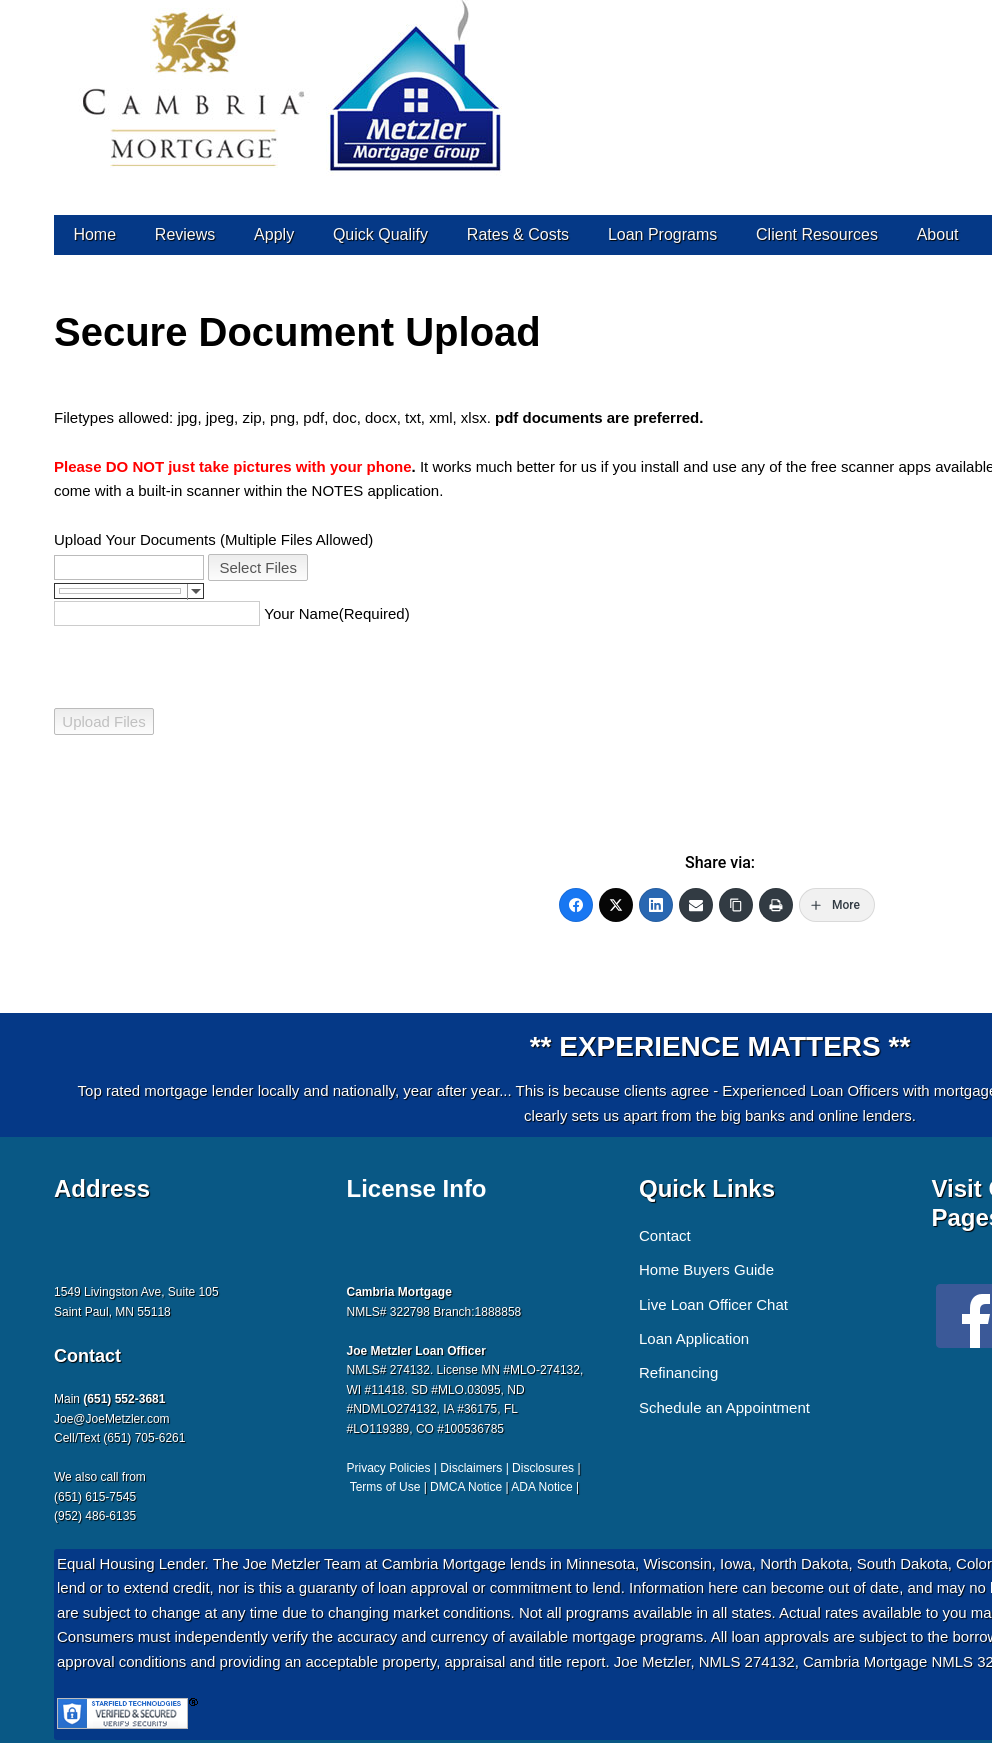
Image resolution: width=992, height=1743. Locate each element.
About (938, 234)
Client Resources (817, 234)
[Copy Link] (736, 905)
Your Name (301, 613)
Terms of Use (385, 1487)
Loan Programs (662, 234)
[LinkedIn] (656, 905)
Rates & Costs (518, 234)
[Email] (696, 905)
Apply (274, 234)
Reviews (185, 234)
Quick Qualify (380, 234)
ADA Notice (541, 1487)
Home (94, 234)
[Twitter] (616, 905)
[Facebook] (576, 905)
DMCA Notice (466, 1487)
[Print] (776, 905)
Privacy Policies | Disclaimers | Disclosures (461, 1468)
